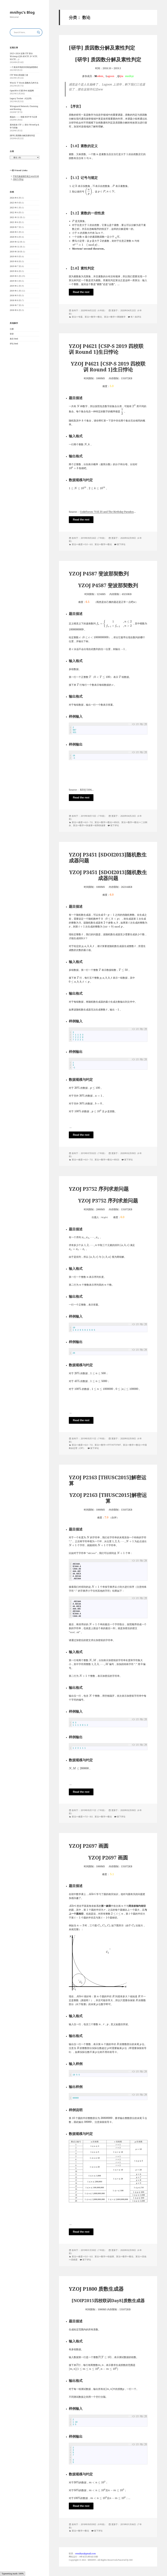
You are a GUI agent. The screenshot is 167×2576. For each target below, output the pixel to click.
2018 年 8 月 (15, 300)
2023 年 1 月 (15, 207)
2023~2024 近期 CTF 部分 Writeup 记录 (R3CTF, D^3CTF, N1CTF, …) (24, 56)
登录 (12, 333)
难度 (80, 553)
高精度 (74, 2269)
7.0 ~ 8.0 (88, 1826)
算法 (74, 324)
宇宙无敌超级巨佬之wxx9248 (26, 176)
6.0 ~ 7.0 (88, 831)
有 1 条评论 (136, 324)
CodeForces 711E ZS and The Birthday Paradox (107, 521)
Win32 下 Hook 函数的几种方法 (24, 82)
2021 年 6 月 (15, 222)
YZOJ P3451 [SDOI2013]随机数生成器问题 (108, 867)
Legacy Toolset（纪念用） (21, 98)
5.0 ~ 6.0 (88, 553)
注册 (12, 329)
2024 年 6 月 (15, 197)
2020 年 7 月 (15, 227)
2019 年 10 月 (16, 251)
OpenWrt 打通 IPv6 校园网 (22, 90)
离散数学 (121, 324)
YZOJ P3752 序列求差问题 (99, 1198)
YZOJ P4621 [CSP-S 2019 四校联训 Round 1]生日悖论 (106, 357)
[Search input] (24, 32)
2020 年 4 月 (15, 237)
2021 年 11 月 (16, 217)
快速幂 (89, 834)
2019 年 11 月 (16, 246)
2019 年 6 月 (15, 271)
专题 (80, 324)
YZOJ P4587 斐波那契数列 (99, 582)
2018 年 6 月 (15, 310)
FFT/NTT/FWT (114, 1458)
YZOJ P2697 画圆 (88, 1855)
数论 (100, 324)
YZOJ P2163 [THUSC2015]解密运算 (107, 1493)
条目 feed (14, 338)
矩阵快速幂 (100, 834)
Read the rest (81, 300)
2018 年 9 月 (15, 295)
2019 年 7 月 (15, 266)
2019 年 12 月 (16, 241)
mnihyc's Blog (22, 12)
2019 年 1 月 (15, 290)
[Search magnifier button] (38, 32)
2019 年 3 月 (15, 281)
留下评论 (121, 553)
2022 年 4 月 (15, 212)
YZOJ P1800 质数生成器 (96, 2298)
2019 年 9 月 (15, 256)
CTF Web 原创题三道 (19, 75)
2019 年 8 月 (15, 261)
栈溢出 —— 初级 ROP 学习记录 (23, 116)
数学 (93, 324)
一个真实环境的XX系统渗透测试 (24, 67)
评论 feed (14, 343)
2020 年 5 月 (15, 232)
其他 (144, 2265)
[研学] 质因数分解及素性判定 (22, 135)
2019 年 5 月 (15, 276)
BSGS (116, 831)
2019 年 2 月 (15, 285)
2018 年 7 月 (15, 305)
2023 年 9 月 (15, 202)
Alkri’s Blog (18, 179)
